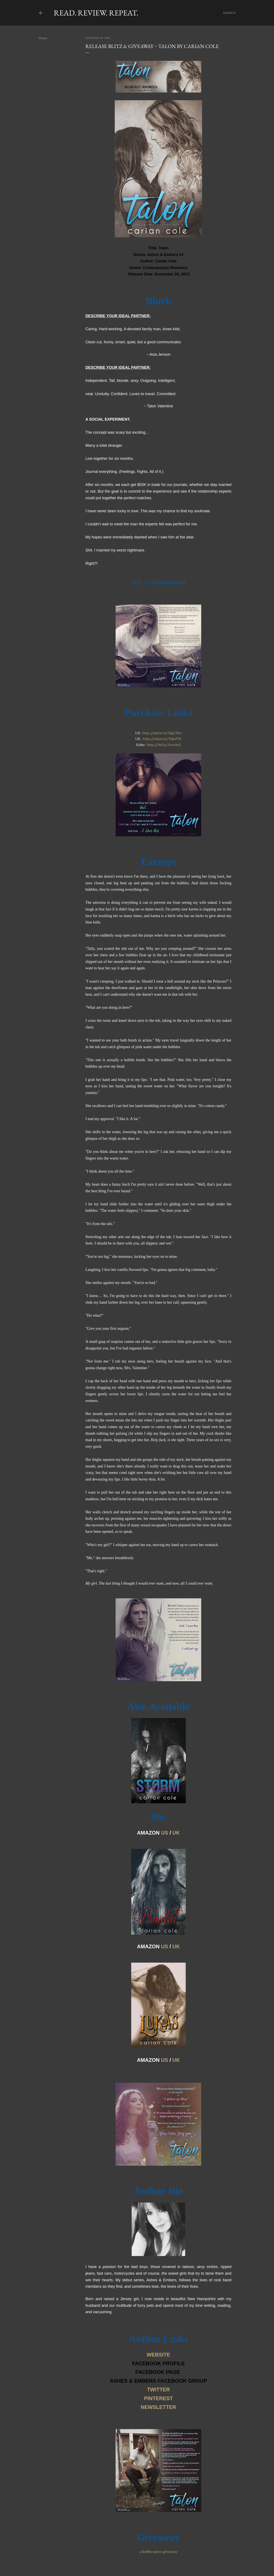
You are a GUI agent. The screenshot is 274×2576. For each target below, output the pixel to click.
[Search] (229, 13)
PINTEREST (158, 2398)
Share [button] (42, 38)
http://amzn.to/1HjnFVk (162, 739)
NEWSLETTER (158, 2407)
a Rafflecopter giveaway (158, 2551)
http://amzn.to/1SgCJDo (162, 733)
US (164, 1833)
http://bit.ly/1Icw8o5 (164, 745)
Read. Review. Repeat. (96, 13)
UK (176, 1833)
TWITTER (158, 2389)
